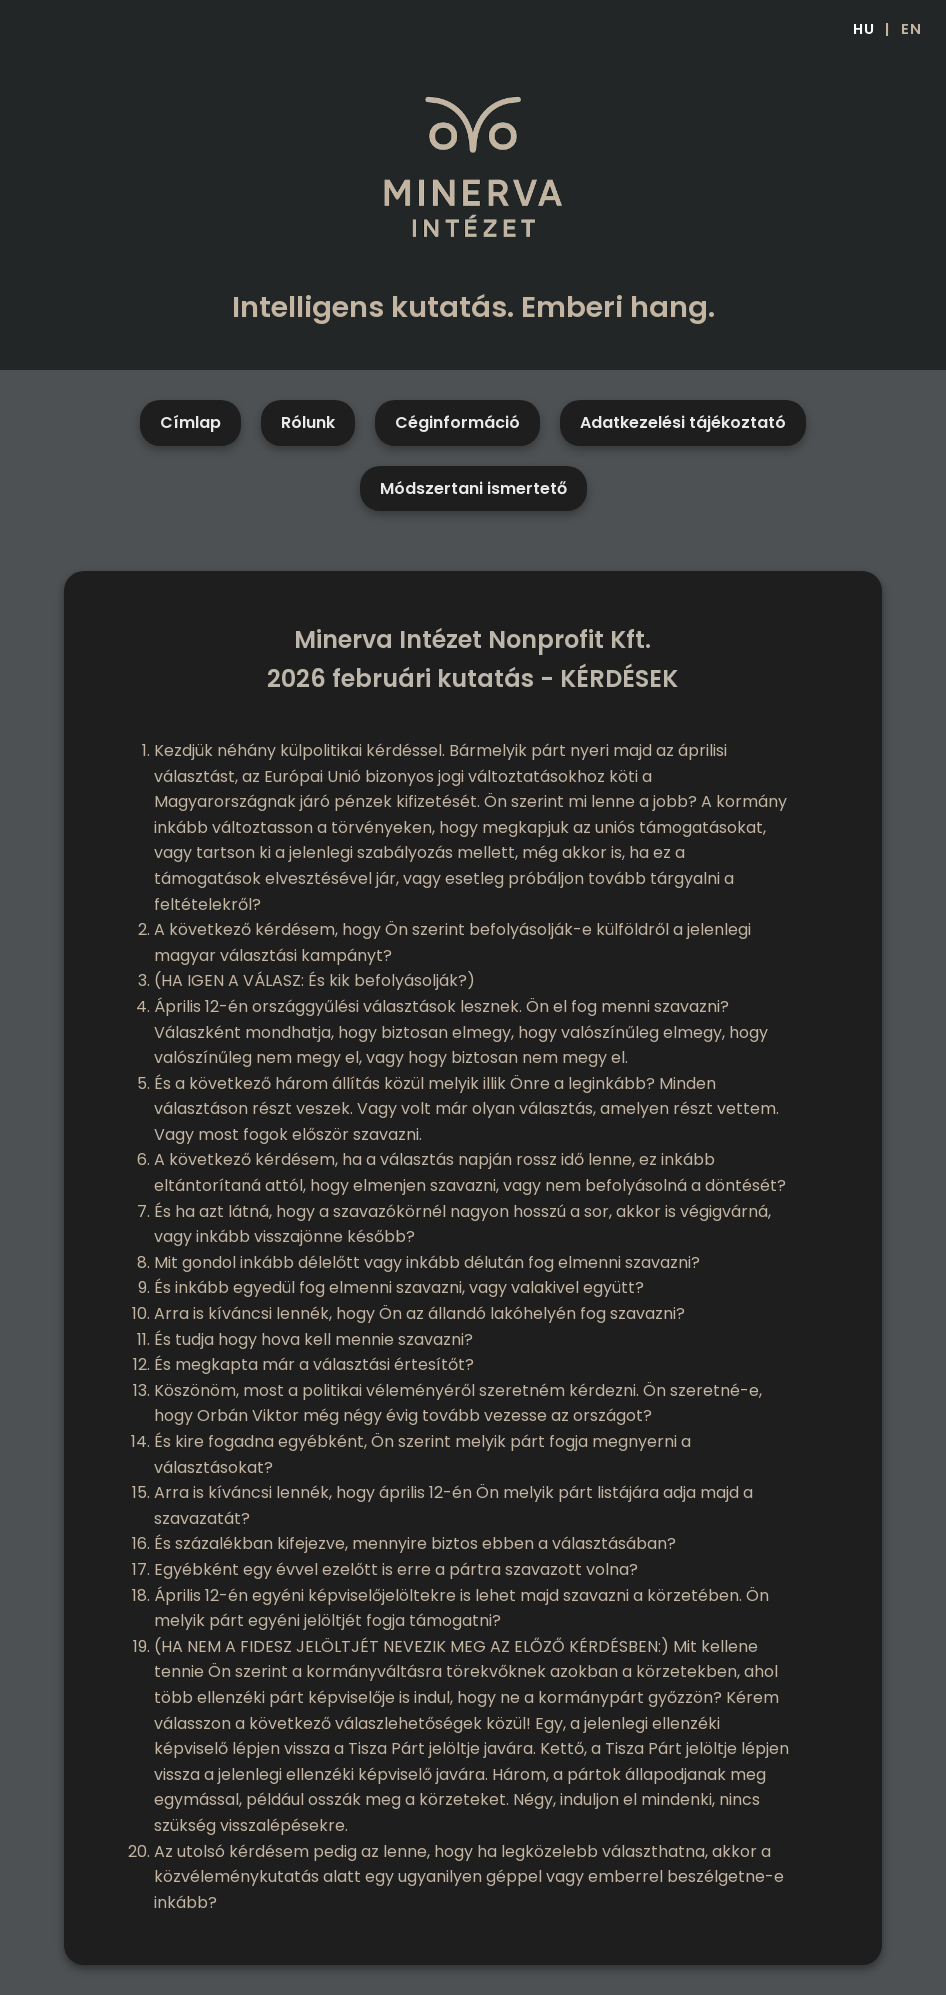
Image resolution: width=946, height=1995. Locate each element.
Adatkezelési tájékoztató (683, 422)
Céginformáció (457, 422)
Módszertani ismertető (473, 488)
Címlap (190, 422)
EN (911, 29)
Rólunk (308, 422)
